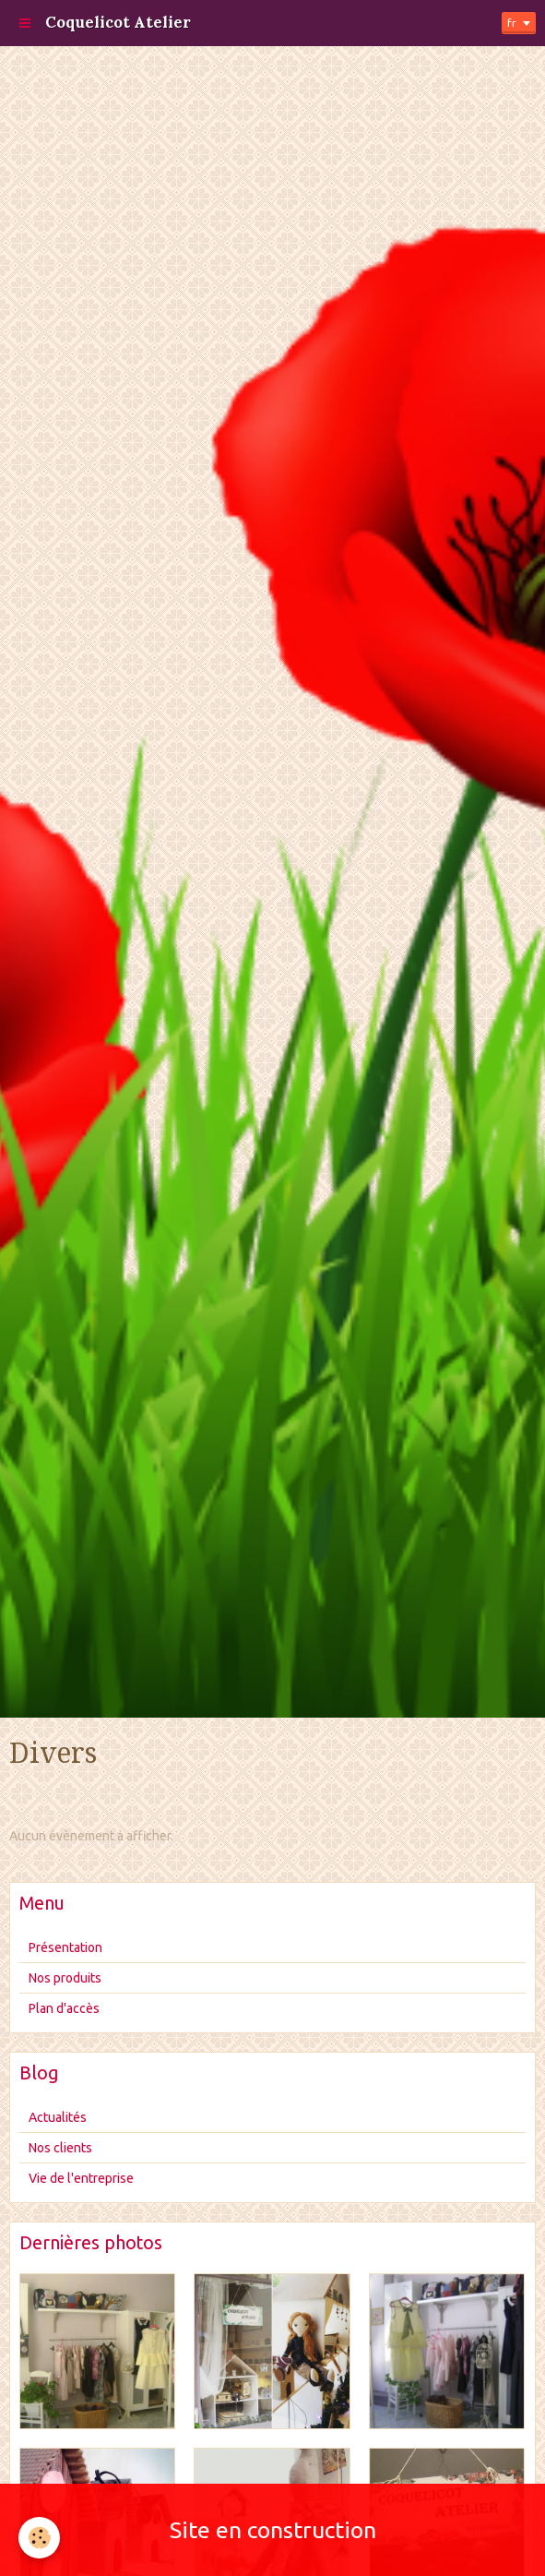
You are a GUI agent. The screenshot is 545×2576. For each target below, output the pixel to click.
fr (511, 23)
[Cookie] (39, 2537)
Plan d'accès (64, 2008)
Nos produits (65, 1978)
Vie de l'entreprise (81, 2178)
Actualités (58, 2117)
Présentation (65, 1947)
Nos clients (60, 2147)
